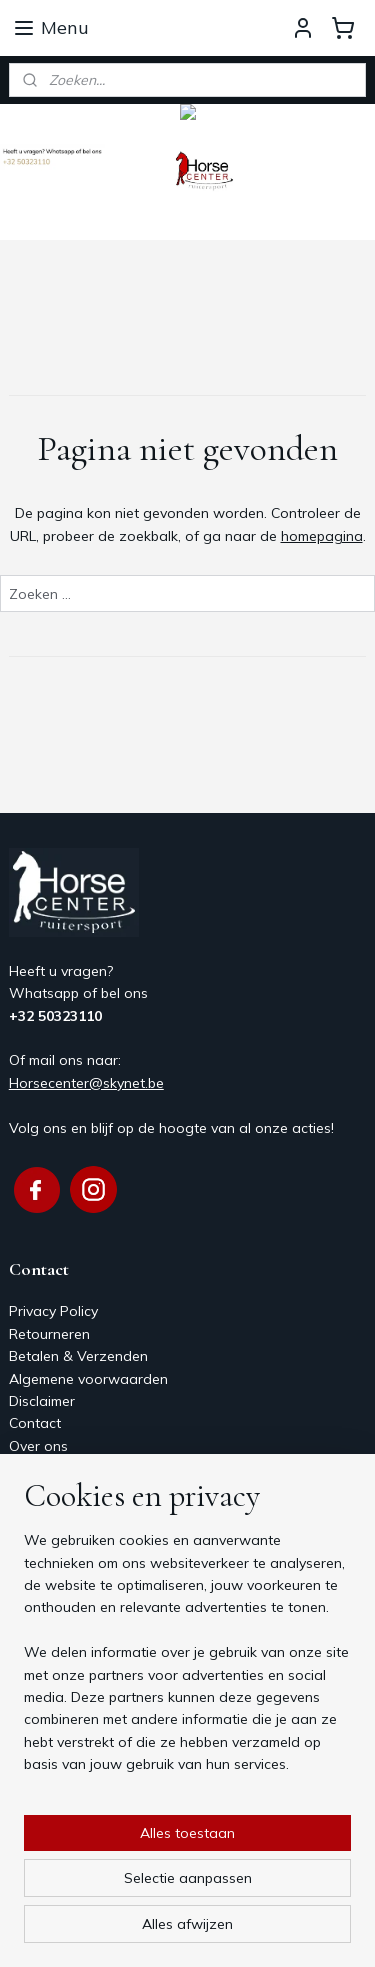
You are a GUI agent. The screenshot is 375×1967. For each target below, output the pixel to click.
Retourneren (49, 1334)
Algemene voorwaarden (88, 1379)
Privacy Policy (53, 1311)
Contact (35, 1423)
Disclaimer (42, 1401)
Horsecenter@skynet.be (86, 1083)
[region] (187, 1660)
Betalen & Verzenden (78, 1356)
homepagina (322, 536)
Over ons (38, 1446)
